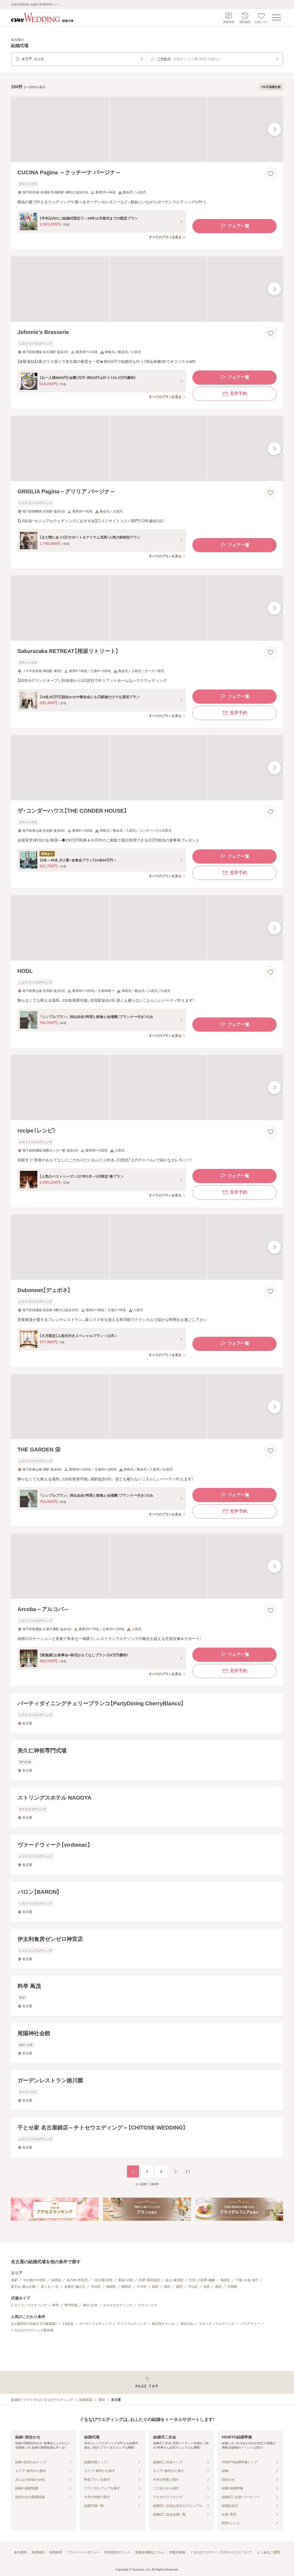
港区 (167, 2287)
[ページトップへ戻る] (147, 2382)
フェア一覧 (234, 226)
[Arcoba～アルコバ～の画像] (147, 1566)
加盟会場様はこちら (150, 2552)
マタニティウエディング (217, 2324)
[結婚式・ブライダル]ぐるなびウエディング (42, 2400)
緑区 (155, 2287)
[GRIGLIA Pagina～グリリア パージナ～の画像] (147, 448)
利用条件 (55, 2552)
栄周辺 (56, 2280)
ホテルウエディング (117, 2305)
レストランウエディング (29, 2305)
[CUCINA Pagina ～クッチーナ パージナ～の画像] (147, 129)
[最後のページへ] (187, 2171)
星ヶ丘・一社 (50, 2287)
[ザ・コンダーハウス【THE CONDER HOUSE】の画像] (147, 767)
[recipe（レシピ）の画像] (147, 1087)
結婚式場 (85, 2400)
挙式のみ (186, 2324)
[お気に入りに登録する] (271, 174)
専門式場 (70, 2305)
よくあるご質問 (268, 2552)
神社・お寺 (90, 2305)
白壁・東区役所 (149, 2280)
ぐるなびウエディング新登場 (32, 2330)
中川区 (142, 2287)
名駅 (14, 2280)
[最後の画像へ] (274, 129)
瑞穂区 (111, 2287)
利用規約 (38, 2552)
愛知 (101, 2400)
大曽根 (232, 2287)
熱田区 (225, 2280)
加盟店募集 (177, 2552)
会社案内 (20, 2552)
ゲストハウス (147, 2305)
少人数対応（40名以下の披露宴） (34, 2324)
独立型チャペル (163, 2324)
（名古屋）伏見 (103, 2280)
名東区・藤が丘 (75, 2287)
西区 (218, 2287)
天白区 (96, 2287)
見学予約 (234, 394)
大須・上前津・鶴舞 (202, 2280)
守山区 (193, 2287)
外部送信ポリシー (117, 2552)
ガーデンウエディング (95, 2324)
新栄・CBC (125, 2280)
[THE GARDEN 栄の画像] (147, 1406)
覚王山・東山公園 (23, 2287)
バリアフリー (250, 2324)
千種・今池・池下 (247, 2280)
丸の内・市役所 (77, 2280)
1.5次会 (68, 2324)
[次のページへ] (175, 2171)
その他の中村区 (34, 2280)
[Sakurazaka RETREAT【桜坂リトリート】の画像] (147, 608)
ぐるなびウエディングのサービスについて (221, 2552)
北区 (206, 2287)
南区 (179, 2287)
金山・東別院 (174, 2280)
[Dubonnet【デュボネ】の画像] (147, 1247)
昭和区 (126, 2287)
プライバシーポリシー (83, 2552)
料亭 (55, 2305)
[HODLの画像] (147, 928)
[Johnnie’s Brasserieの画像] (147, 289)
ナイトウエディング (132, 2324)
